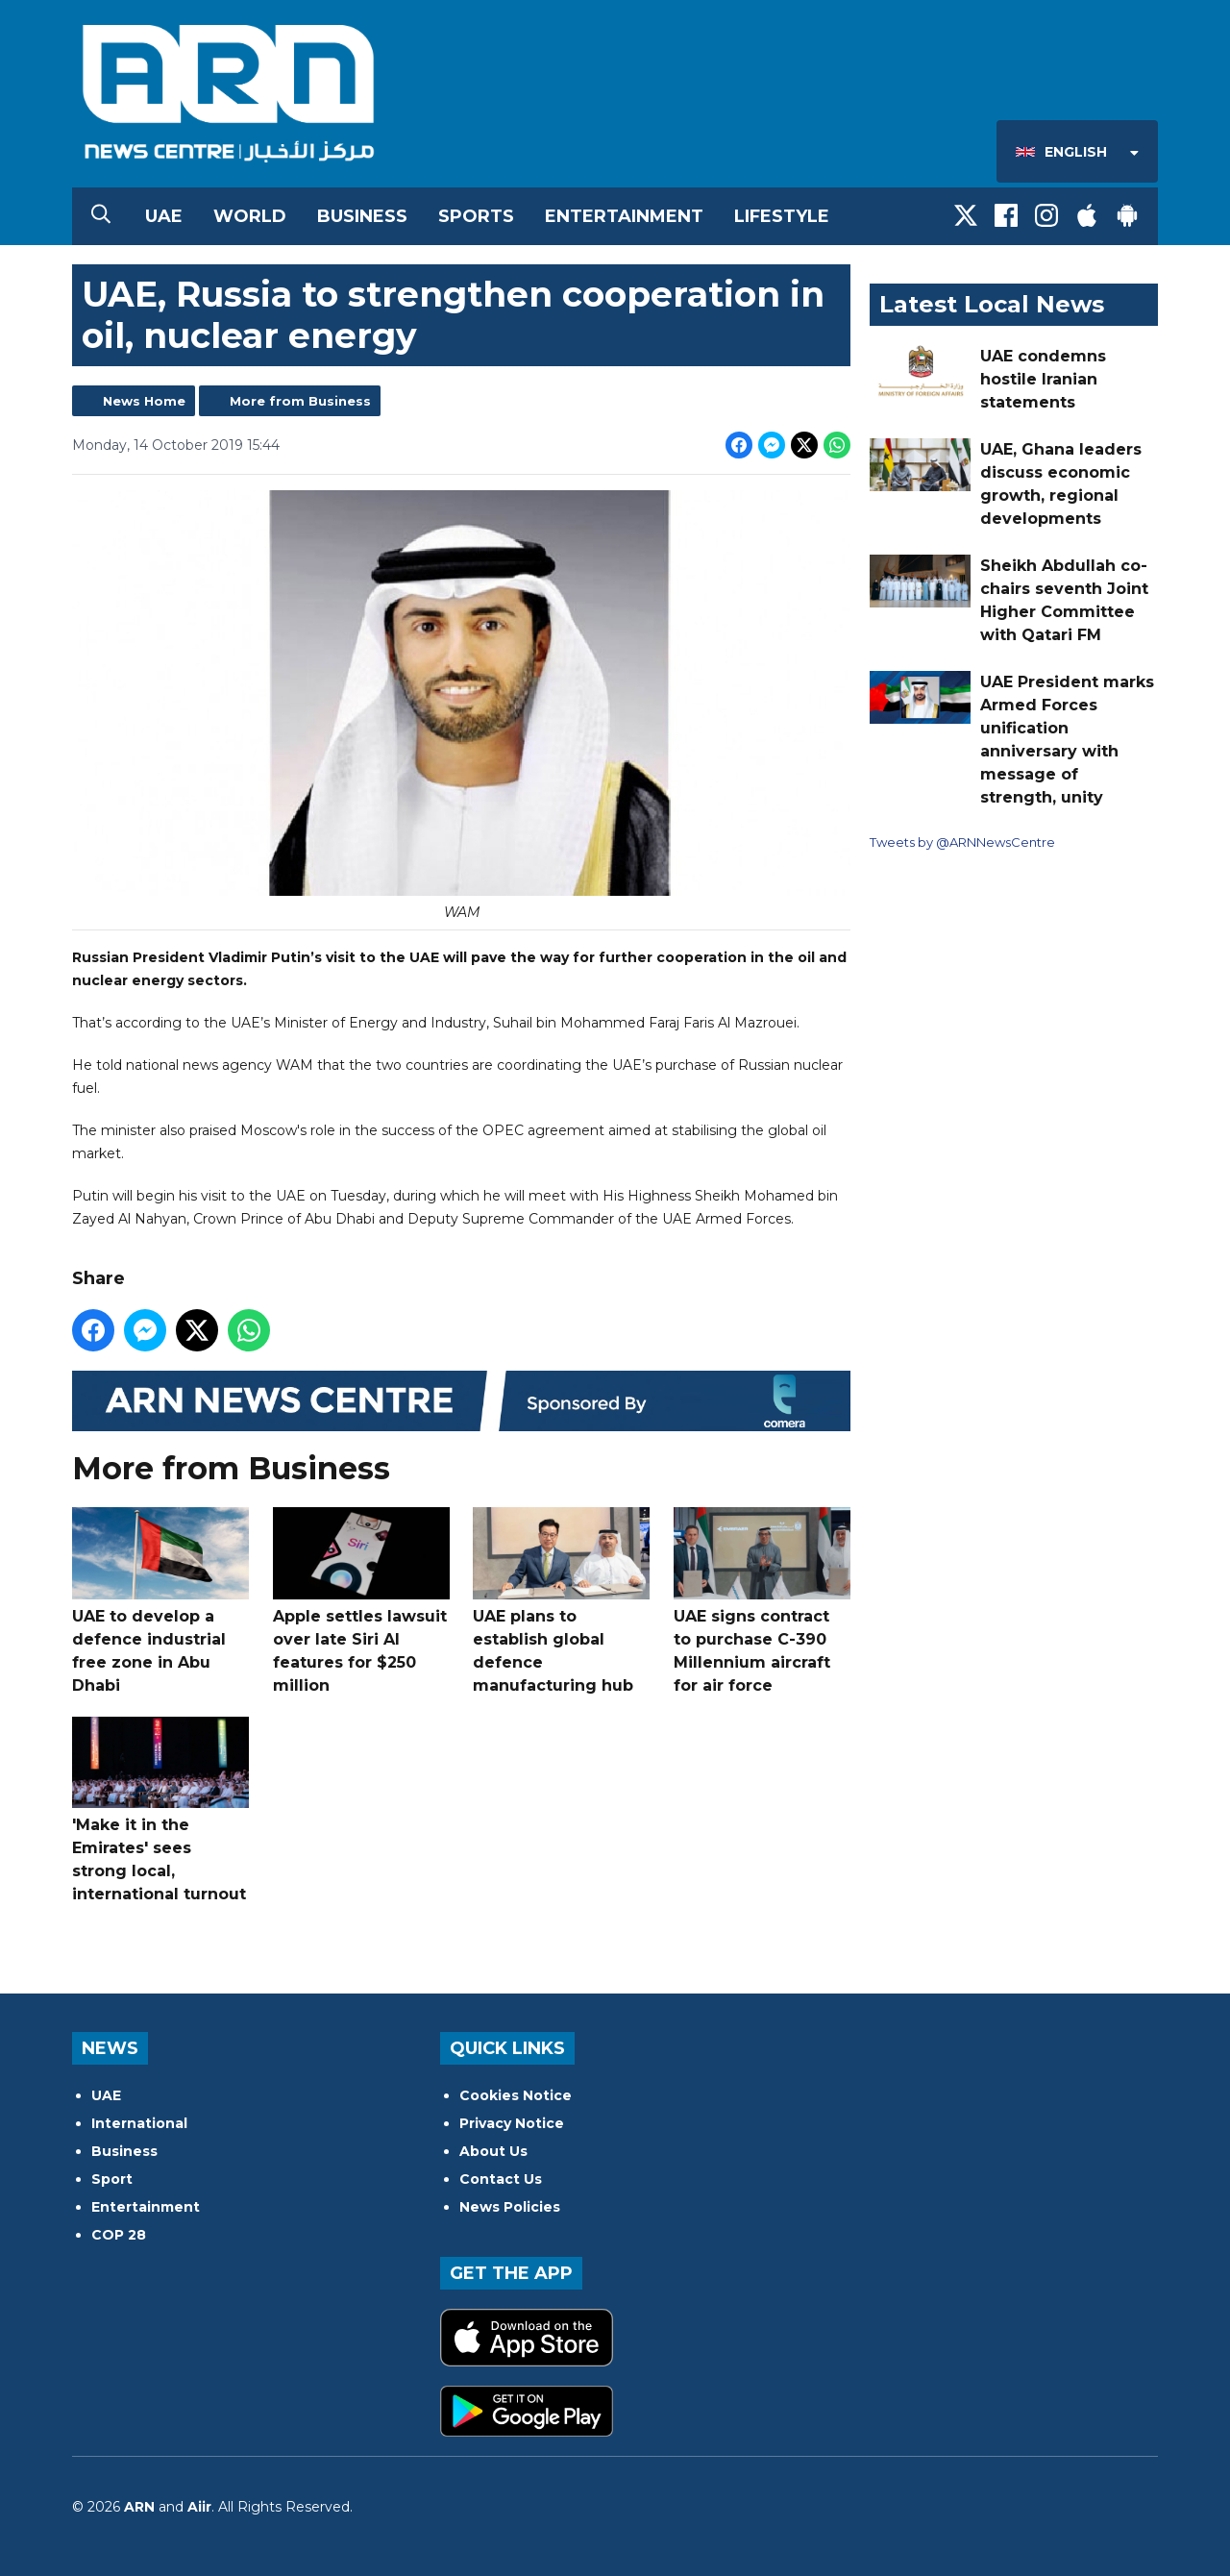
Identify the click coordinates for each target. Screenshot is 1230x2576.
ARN (139, 2506)
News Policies (509, 2207)
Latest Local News (991, 304)
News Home (144, 401)
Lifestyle (781, 216)
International (139, 2123)
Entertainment (624, 216)
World (249, 216)
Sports (476, 216)
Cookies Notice (515, 2095)
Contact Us (500, 2179)
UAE (164, 216)
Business (362, 216)
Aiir (199, 2506)
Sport (112, 2179)
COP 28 (118, 2234)
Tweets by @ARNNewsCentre (962, 842)
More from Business (300, 401)
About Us (493, 2151)
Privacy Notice (511, 2123)
